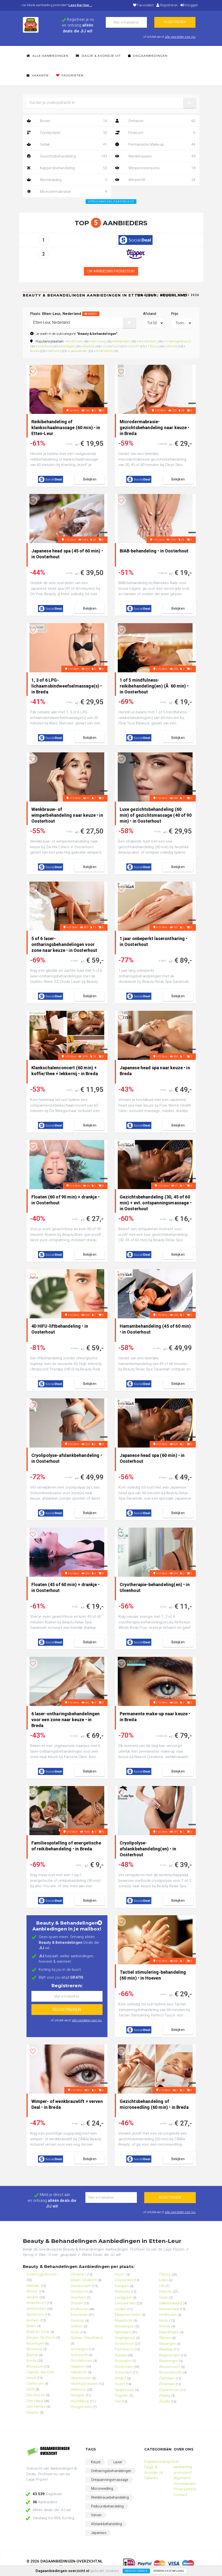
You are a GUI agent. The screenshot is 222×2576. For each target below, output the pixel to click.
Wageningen (169, 2355)
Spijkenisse (124, 2390)
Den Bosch (35, 2395)
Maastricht (124, 2320)
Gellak (67, 144)
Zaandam (167, 2378)
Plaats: (64, 313)
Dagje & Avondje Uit (98, 55)
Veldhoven (168, 2314)
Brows (67, 121)
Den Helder (36, 2406)
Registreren (167, 5)
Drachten (78, 2297)
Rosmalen (123, 2361)
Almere (172, 346)
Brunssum (34, 2366)
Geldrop (77, 2320)
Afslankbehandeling (106, 2524)
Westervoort (169, 2367)
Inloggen (189, 5)
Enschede (45, 346)
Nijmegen (68, 346)
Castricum (35, 2383)
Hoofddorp (80, 2401)
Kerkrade (122, 2291)
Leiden (120, 2309)
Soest (120, 2384)
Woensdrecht (170, 2372)
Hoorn (120, 2274)
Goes (75, 2332)
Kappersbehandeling (67, 168)
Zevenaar (167, 2384)
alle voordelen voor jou (180, 37)
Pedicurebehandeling (107, 2506)
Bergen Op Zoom (40, 2337)
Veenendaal (169, 2309)
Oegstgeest (125, 2338)
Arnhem (32, 2320)
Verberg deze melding (168, 2571)
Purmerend (124, 2349)
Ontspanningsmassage (109, 2480)
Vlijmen (165, 2338)
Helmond (54, 351)
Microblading (67, 180)
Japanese (98, 2533)
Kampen (122, 2286)
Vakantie (37, 75)
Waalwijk (166, 2349)
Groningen (79, 2349)
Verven (96, 2515)
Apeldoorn (35, 2314)
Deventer (78, 2274)
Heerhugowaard (84, 2383)
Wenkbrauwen (155, 156)
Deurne (32, 2412)
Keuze (96, 2462)
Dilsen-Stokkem (84, 2280)
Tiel (118, 2401)
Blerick (32, 2355)
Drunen (77, 2303)
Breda (34, 351)
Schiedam (123, 2372)
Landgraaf (123, 2297)
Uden (163, 2280)
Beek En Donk (38, 2332)
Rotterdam (122, 341)
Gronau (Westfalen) (87, 2338)
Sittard (120, 2378)
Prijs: (175, 313)
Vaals (163, 2297)
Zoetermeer (169, 2390)
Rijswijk (89, 346)
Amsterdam (148, 341)
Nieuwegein (125, 2326)
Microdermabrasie (67, 191)
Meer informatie (136, 2571)
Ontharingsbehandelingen (111, 2471)
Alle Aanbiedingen (47, 55)
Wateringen (168, 2361)
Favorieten (143, 5)
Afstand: (150, 313)
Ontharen (155, 121)
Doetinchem (81, 2286)
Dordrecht (79, 2291)
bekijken (89, 479)
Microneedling (102, 2489)
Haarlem (78, 2366)
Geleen (77, 2326)
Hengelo (78, 2395)
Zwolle (164, 2401)
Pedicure (155, 133)
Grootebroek (81, 2360)
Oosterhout (111, 346)
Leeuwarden (78, 351)
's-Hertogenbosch (178, 341)
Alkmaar (33, 2285)
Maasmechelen (128, 2314)
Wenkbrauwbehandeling (110, 2497)
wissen (91, 313)
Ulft (162, 2286)
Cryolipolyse (67, 133)
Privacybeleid (185, 2489)
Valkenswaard (170, 2303)
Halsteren (79, 2372)
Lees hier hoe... (80, 5)
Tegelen (122, 2395)
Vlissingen (167, 2343)
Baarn (31, 2326)
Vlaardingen (169, 2332)
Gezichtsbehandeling (67, 156)
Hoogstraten (81, 2407)
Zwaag (164, 2395)
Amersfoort (104, 351)
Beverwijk (34, 2349)
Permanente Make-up (155, 144)
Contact (180, 2494)
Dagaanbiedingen (148, 55)
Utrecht (133, 346)
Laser (117, 2462)
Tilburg (153, 346)
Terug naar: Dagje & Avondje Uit (111, 201)
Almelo (32, 2291)
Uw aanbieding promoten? (111, 271)
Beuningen (35, 2343)
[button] (189, 103)
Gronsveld (79, 2355)
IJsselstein (124, 2280)
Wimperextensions (155, 168)
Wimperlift (155, 180)
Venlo (164, 2320)
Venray (164, 2326)
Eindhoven (75, 341)
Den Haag (98, 341)
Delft (30, 2389)
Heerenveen (81, 2378)
